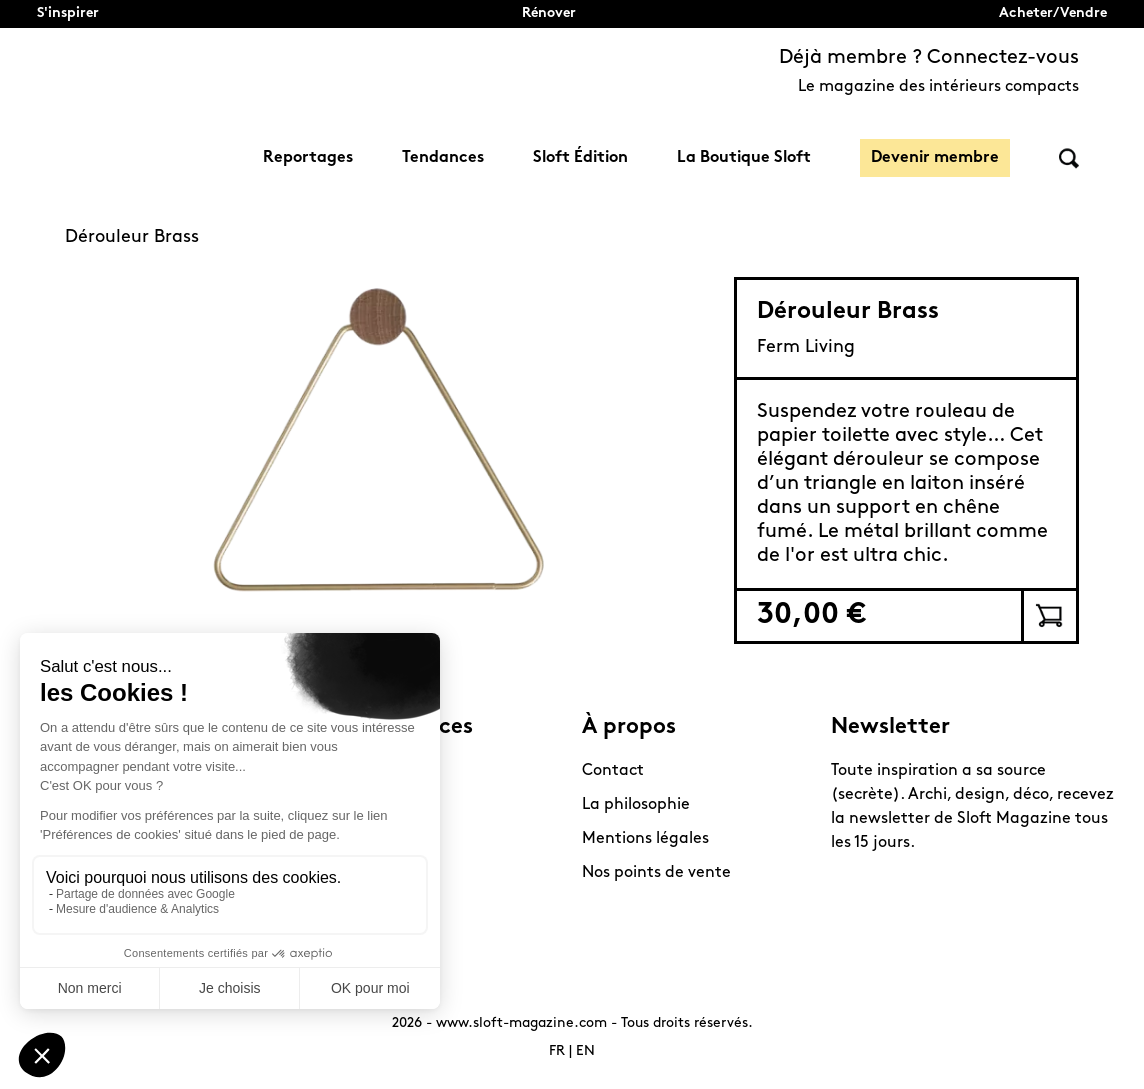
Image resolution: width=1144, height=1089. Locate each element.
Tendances (443, 158)
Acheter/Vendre (1053, 13)
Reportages (308, 158)
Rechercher (1069, 158)
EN (585, 1051)
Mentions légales (645, 839)
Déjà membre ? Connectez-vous (929, 58)
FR (557, 1051)
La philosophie (636, 805)
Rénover (549, 13)
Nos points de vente (656, 873)
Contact (613, 771)
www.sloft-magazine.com (521, 1023)
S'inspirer (68, 13)
